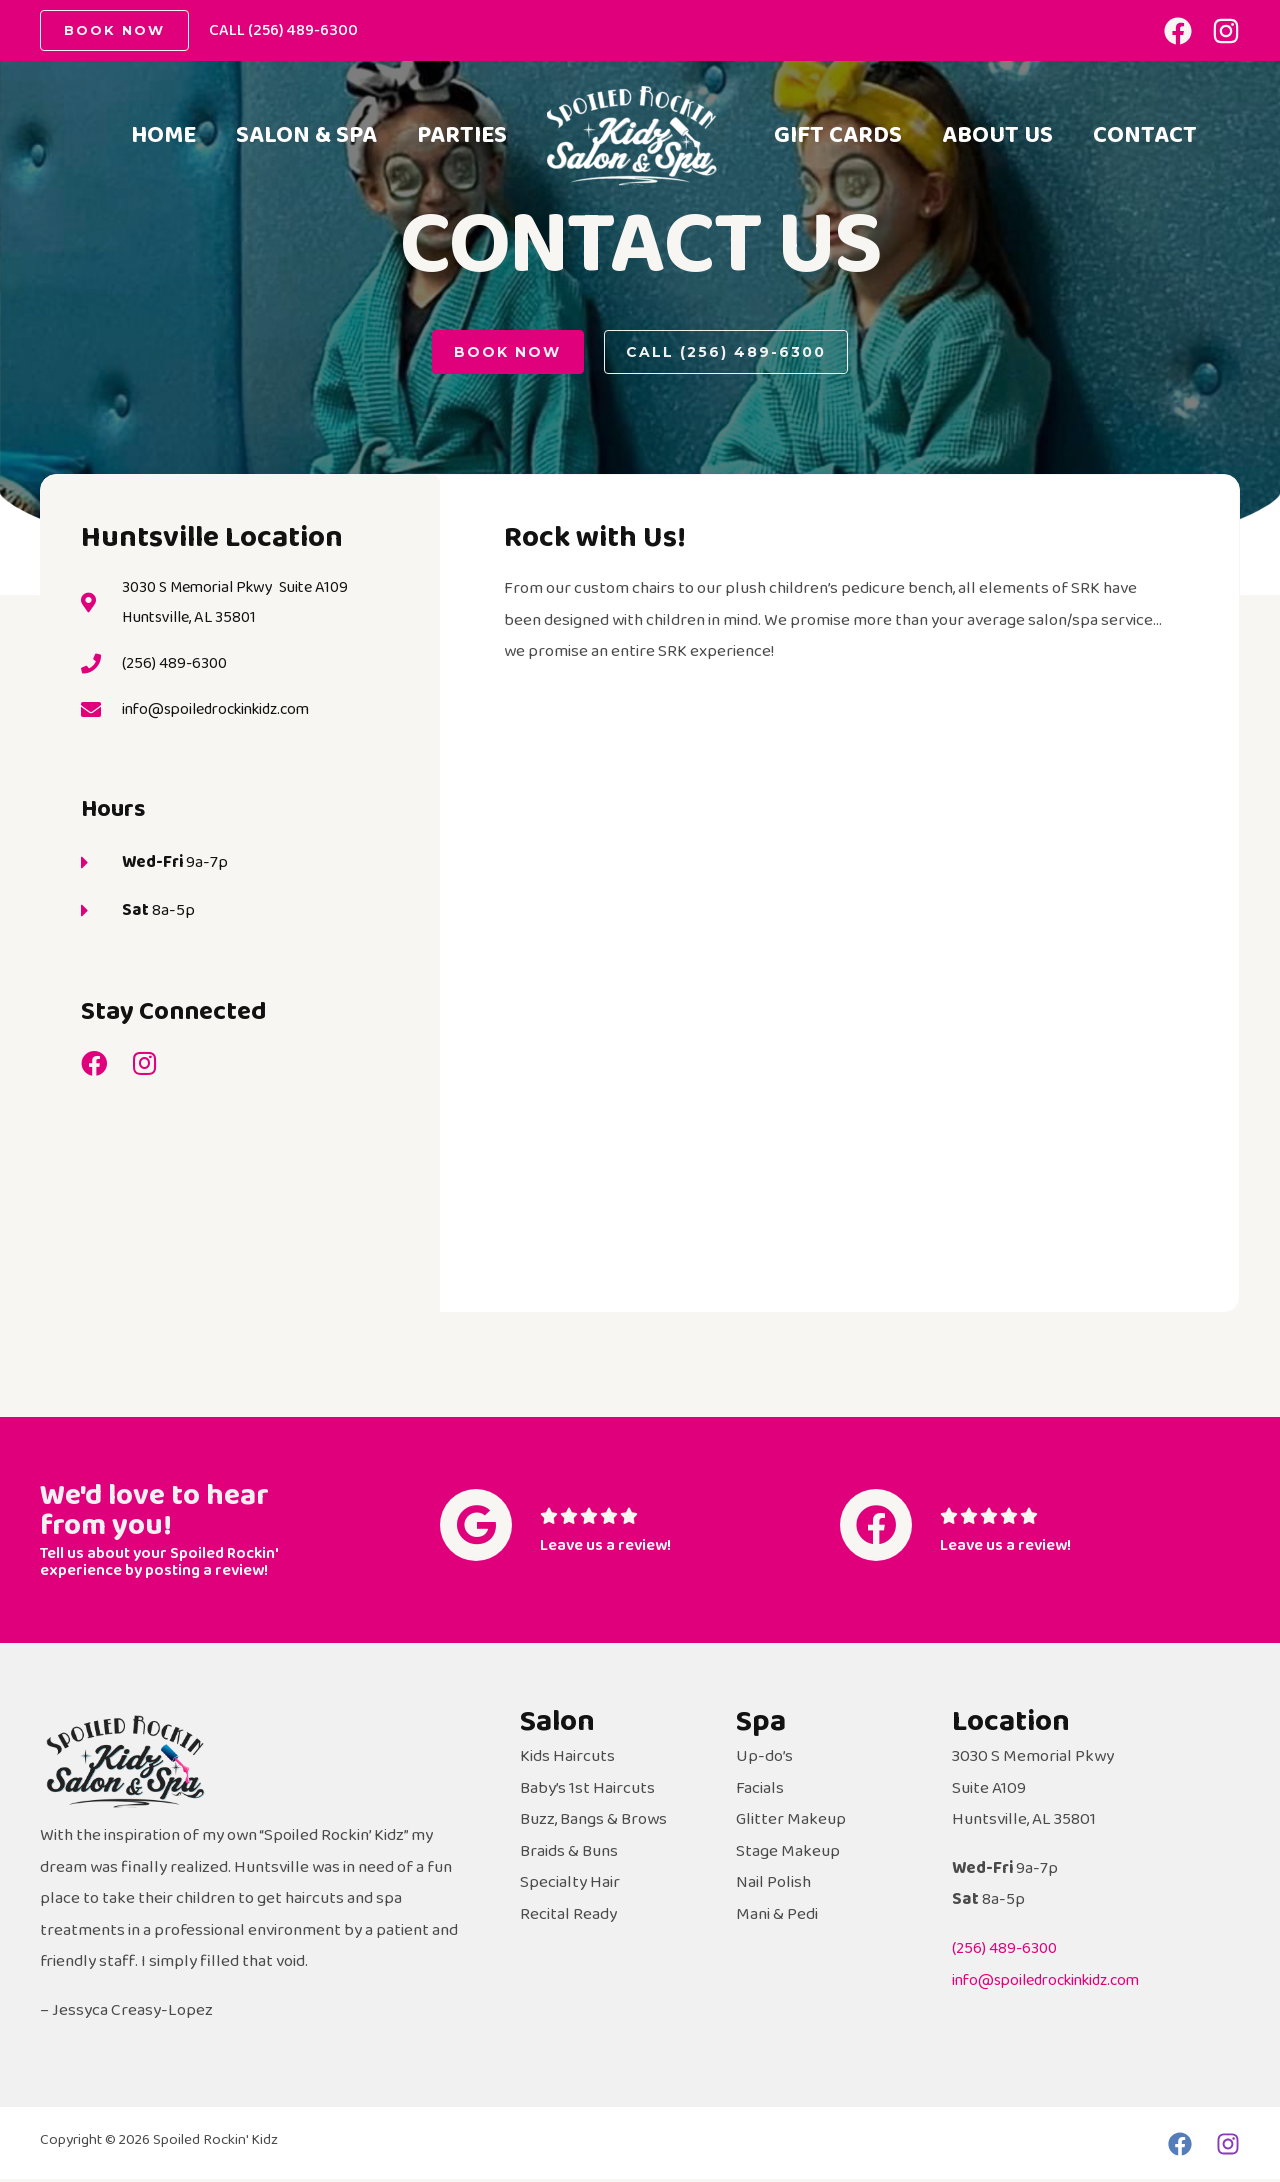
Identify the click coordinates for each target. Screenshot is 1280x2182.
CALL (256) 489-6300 (283, 30)
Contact (830, 173)
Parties (458, 138)
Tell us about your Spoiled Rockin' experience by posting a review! (165, 1564)
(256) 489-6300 (1006, 1951)
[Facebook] (1178, 31)
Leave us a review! (610, 1551)
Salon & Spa (294, 138)
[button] (506, 353)
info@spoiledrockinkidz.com (1054, 1983)
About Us (1009, 103)
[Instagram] (1226, 31)
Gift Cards (842, 103)
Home (143, 138)
